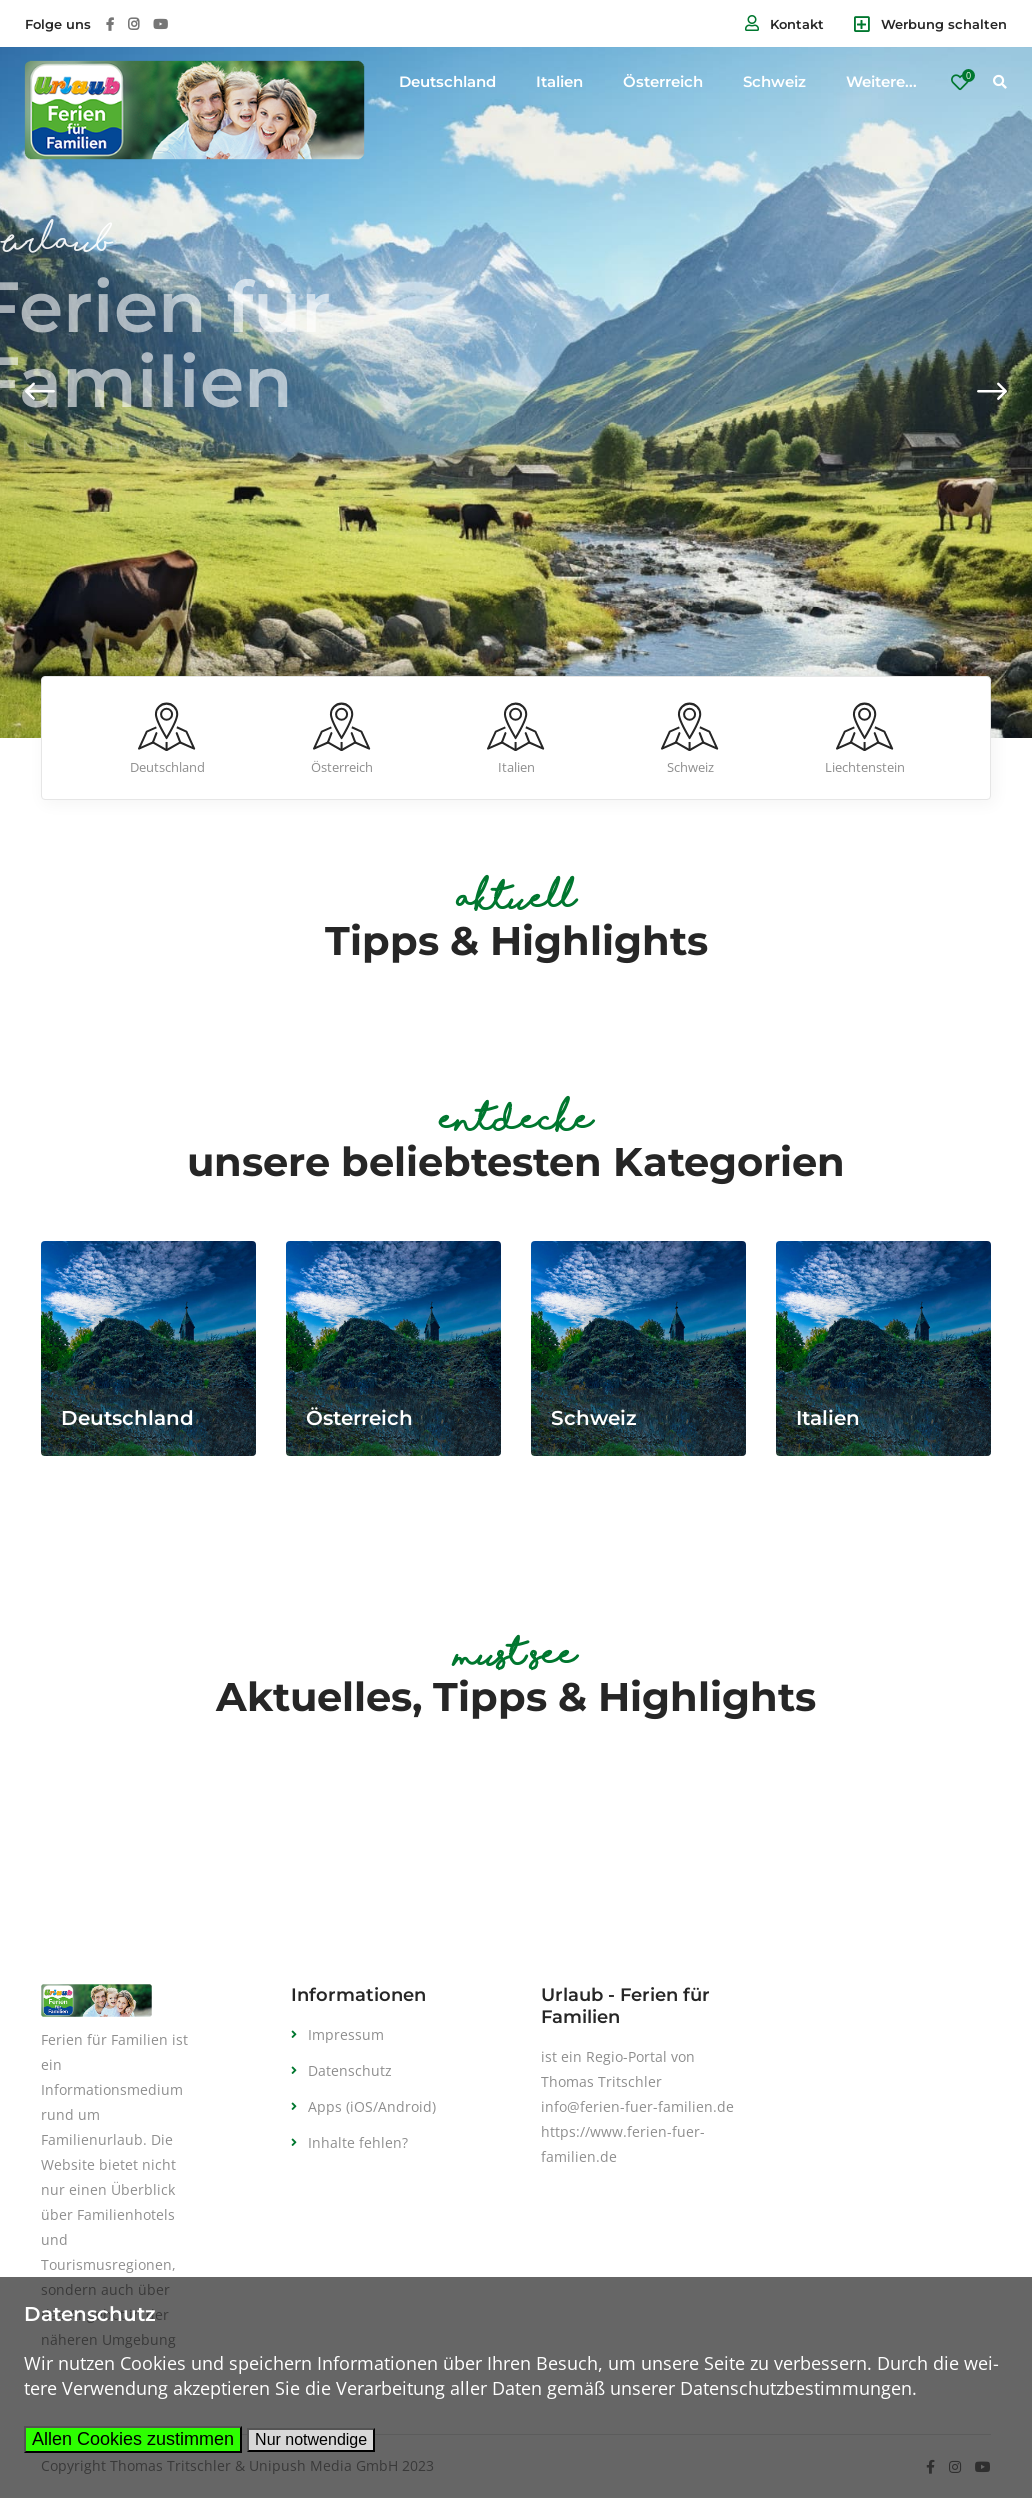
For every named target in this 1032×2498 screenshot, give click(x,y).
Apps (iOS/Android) (372, 2106)
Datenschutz (350, 2070)
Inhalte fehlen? (358, 2142)
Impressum (346, 2034)
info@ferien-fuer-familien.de (637, 2106)
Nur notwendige (311, 2439)
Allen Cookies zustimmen (133, 2439)
